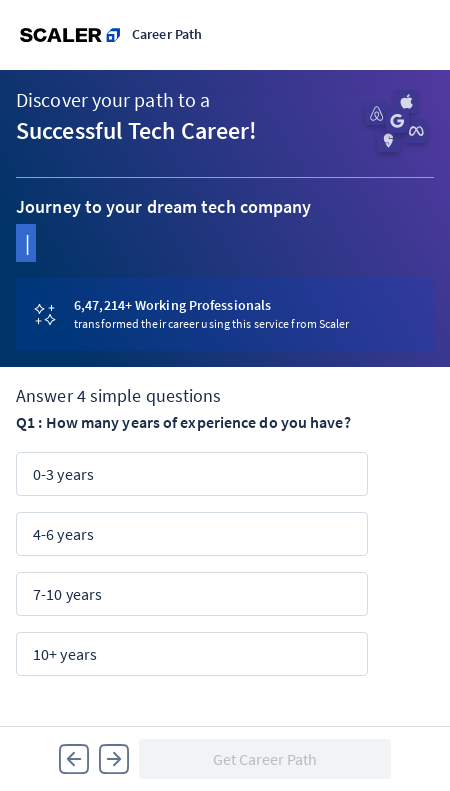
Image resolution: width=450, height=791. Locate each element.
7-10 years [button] (67, 594)
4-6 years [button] (63, 534)
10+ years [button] (65, 654)
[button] (74, 759)
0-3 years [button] (63, 474)
